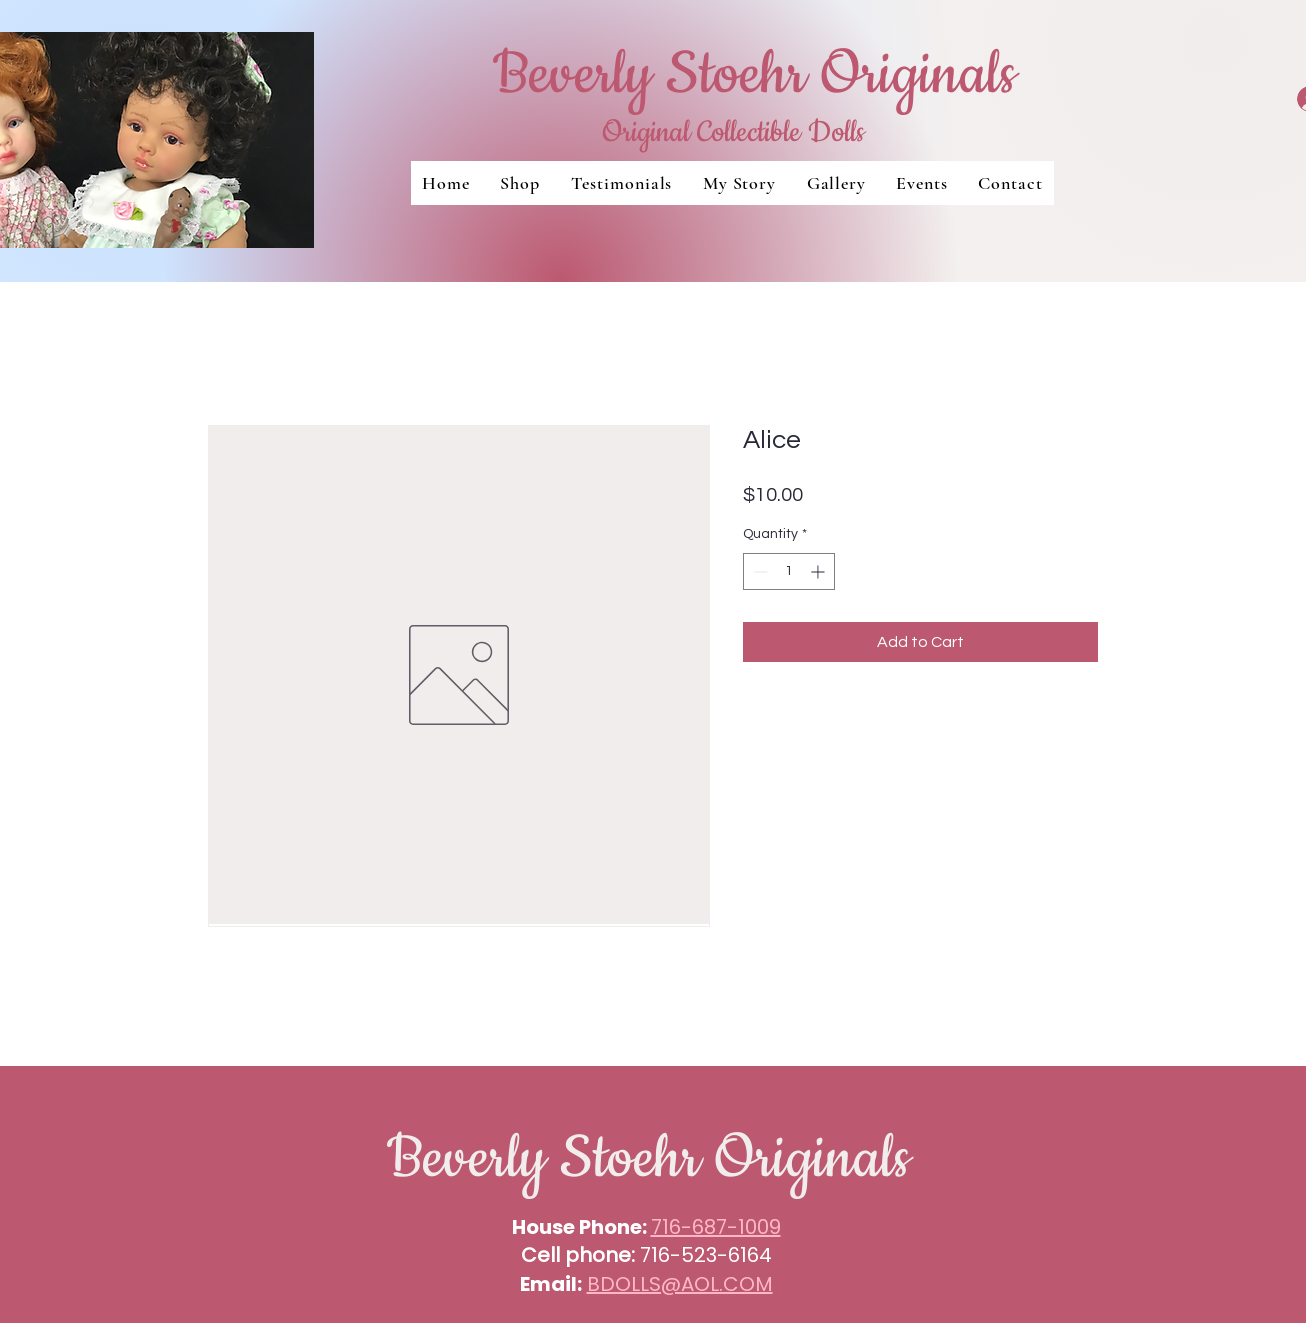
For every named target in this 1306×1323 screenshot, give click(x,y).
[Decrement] (758, 571)
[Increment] (819, 571)
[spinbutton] (789, 571)
